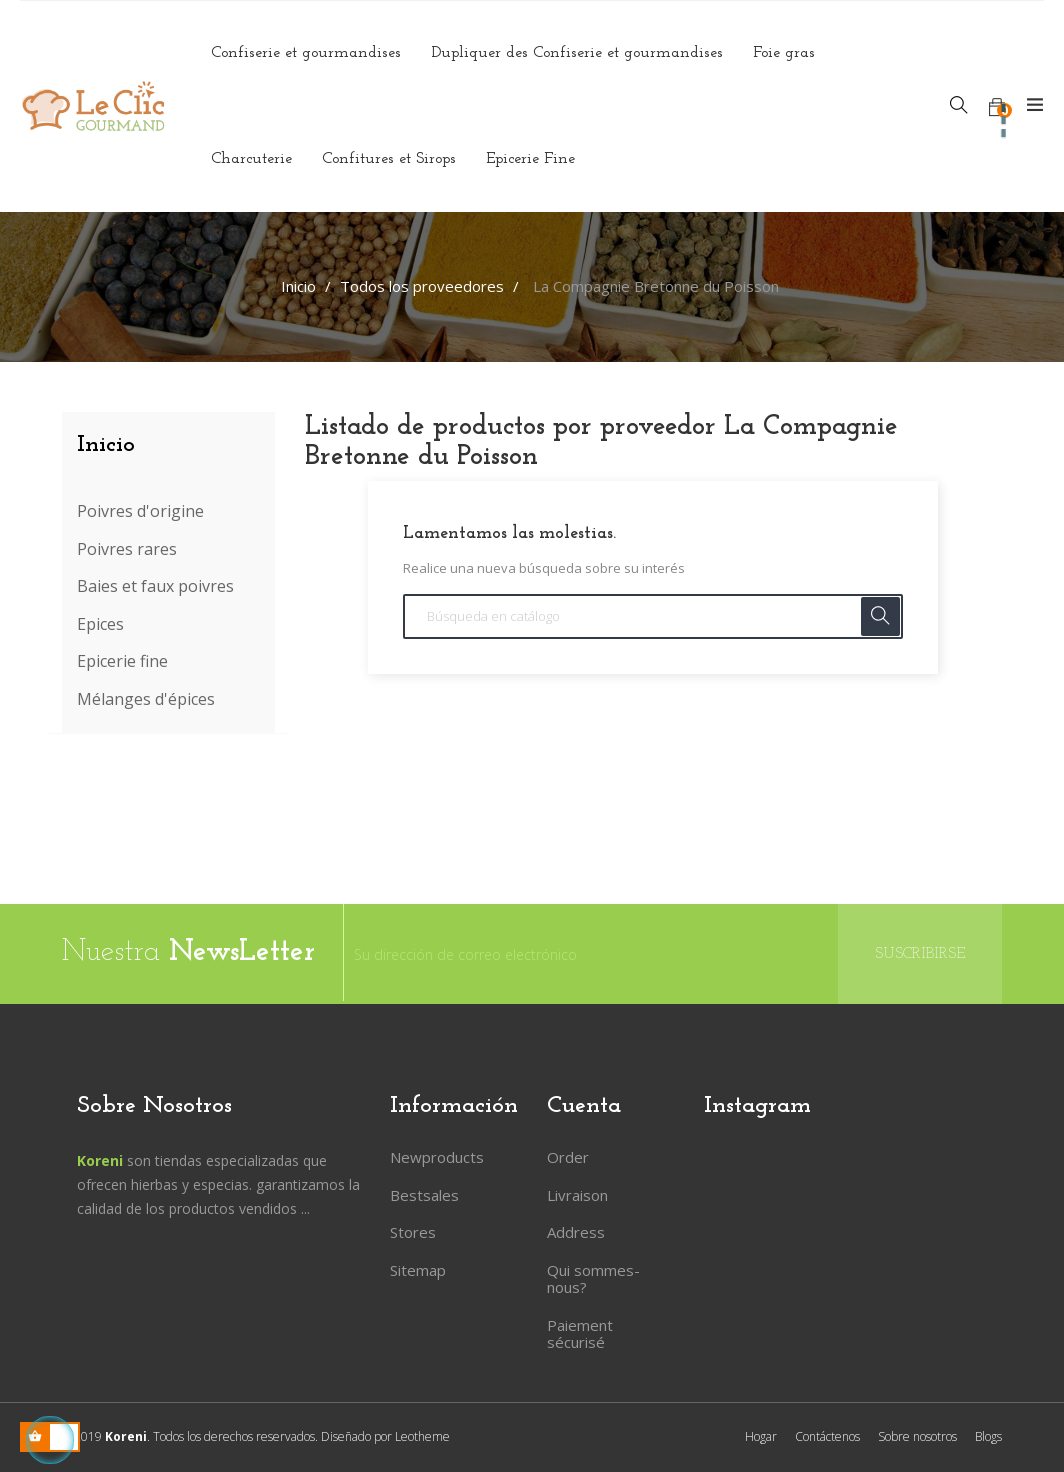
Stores (413, 1232)
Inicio (106, 445)
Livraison (577, 1195)
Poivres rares (127, 550)
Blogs (988, 1436)
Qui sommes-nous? (593, 1279)
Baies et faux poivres (155, 587)
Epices (100, 625)
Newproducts (437, 1157)
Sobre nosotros (917, 1436)
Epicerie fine (122, 662)
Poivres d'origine (140, 512)
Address (576, 1232)
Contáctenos (827, 1436)
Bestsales (424, 1195)
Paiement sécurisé (580, 1334)
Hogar (761, 1436)
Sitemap (418, 1270)
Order (568, 1157)
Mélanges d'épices (146, 700)
